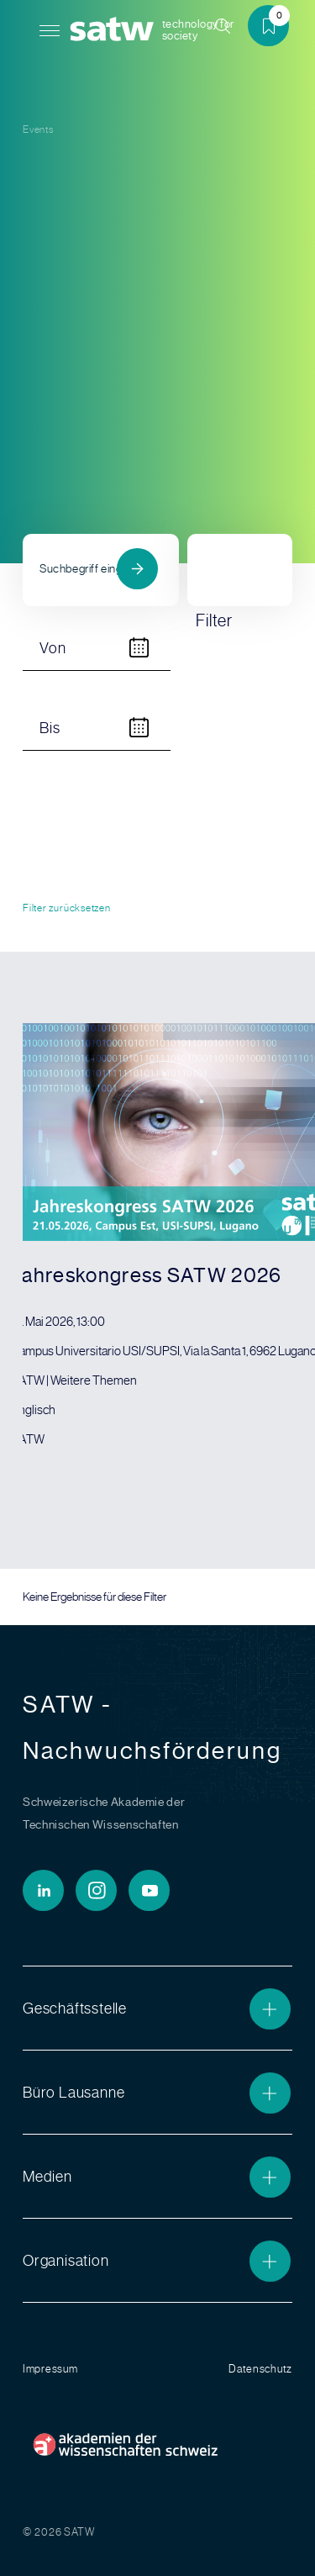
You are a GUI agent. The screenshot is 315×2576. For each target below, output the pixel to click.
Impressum (50, 2368)
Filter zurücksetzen (67, 908)
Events (38, 129)
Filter (218, 573)
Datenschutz (260, 2368)
